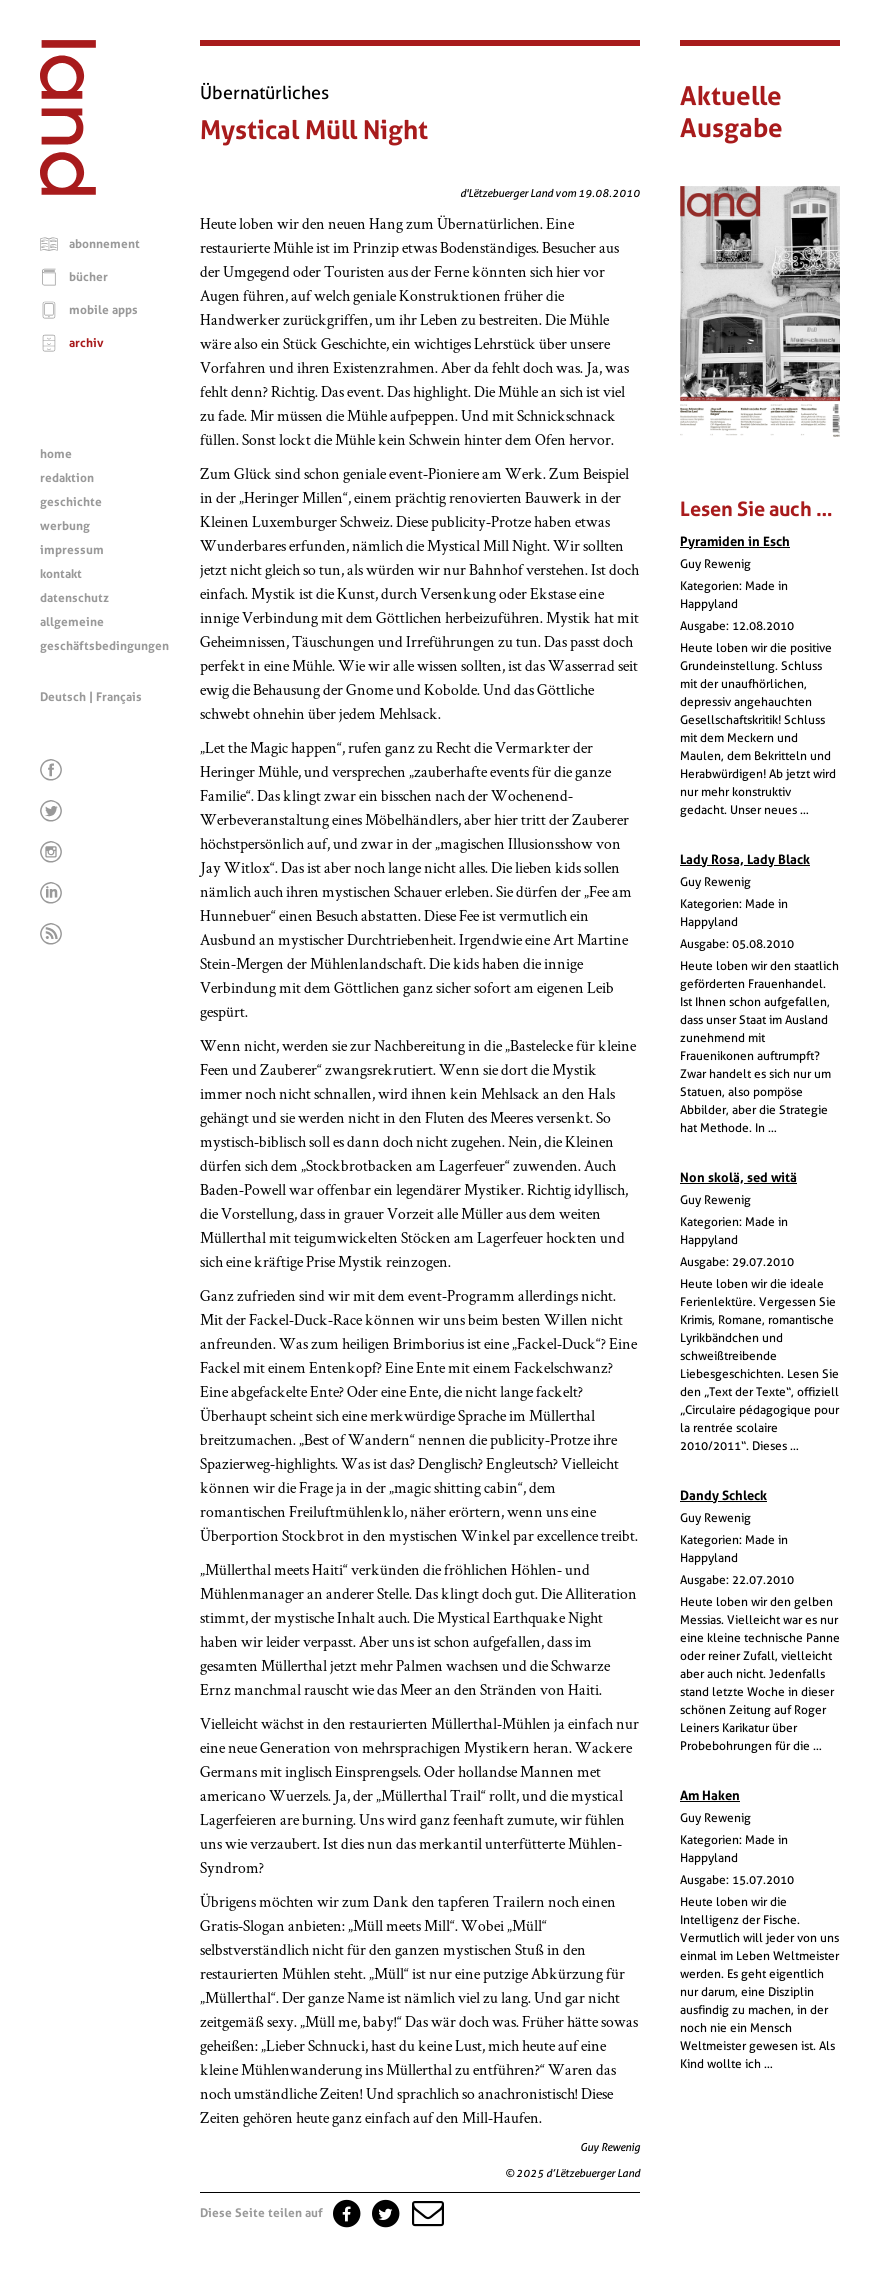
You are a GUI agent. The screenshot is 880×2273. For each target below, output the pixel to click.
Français (119, 697)
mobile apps (103, 310)
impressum (72, 550)
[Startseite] (68, 190)
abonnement (104, 244)
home (56, 454)
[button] (426, 2213)
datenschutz (74, 598)
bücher (88, 277)
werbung (65, 526)
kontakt (61, 574)
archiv (86, 343)
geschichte (71, 502)
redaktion (67, 478)
